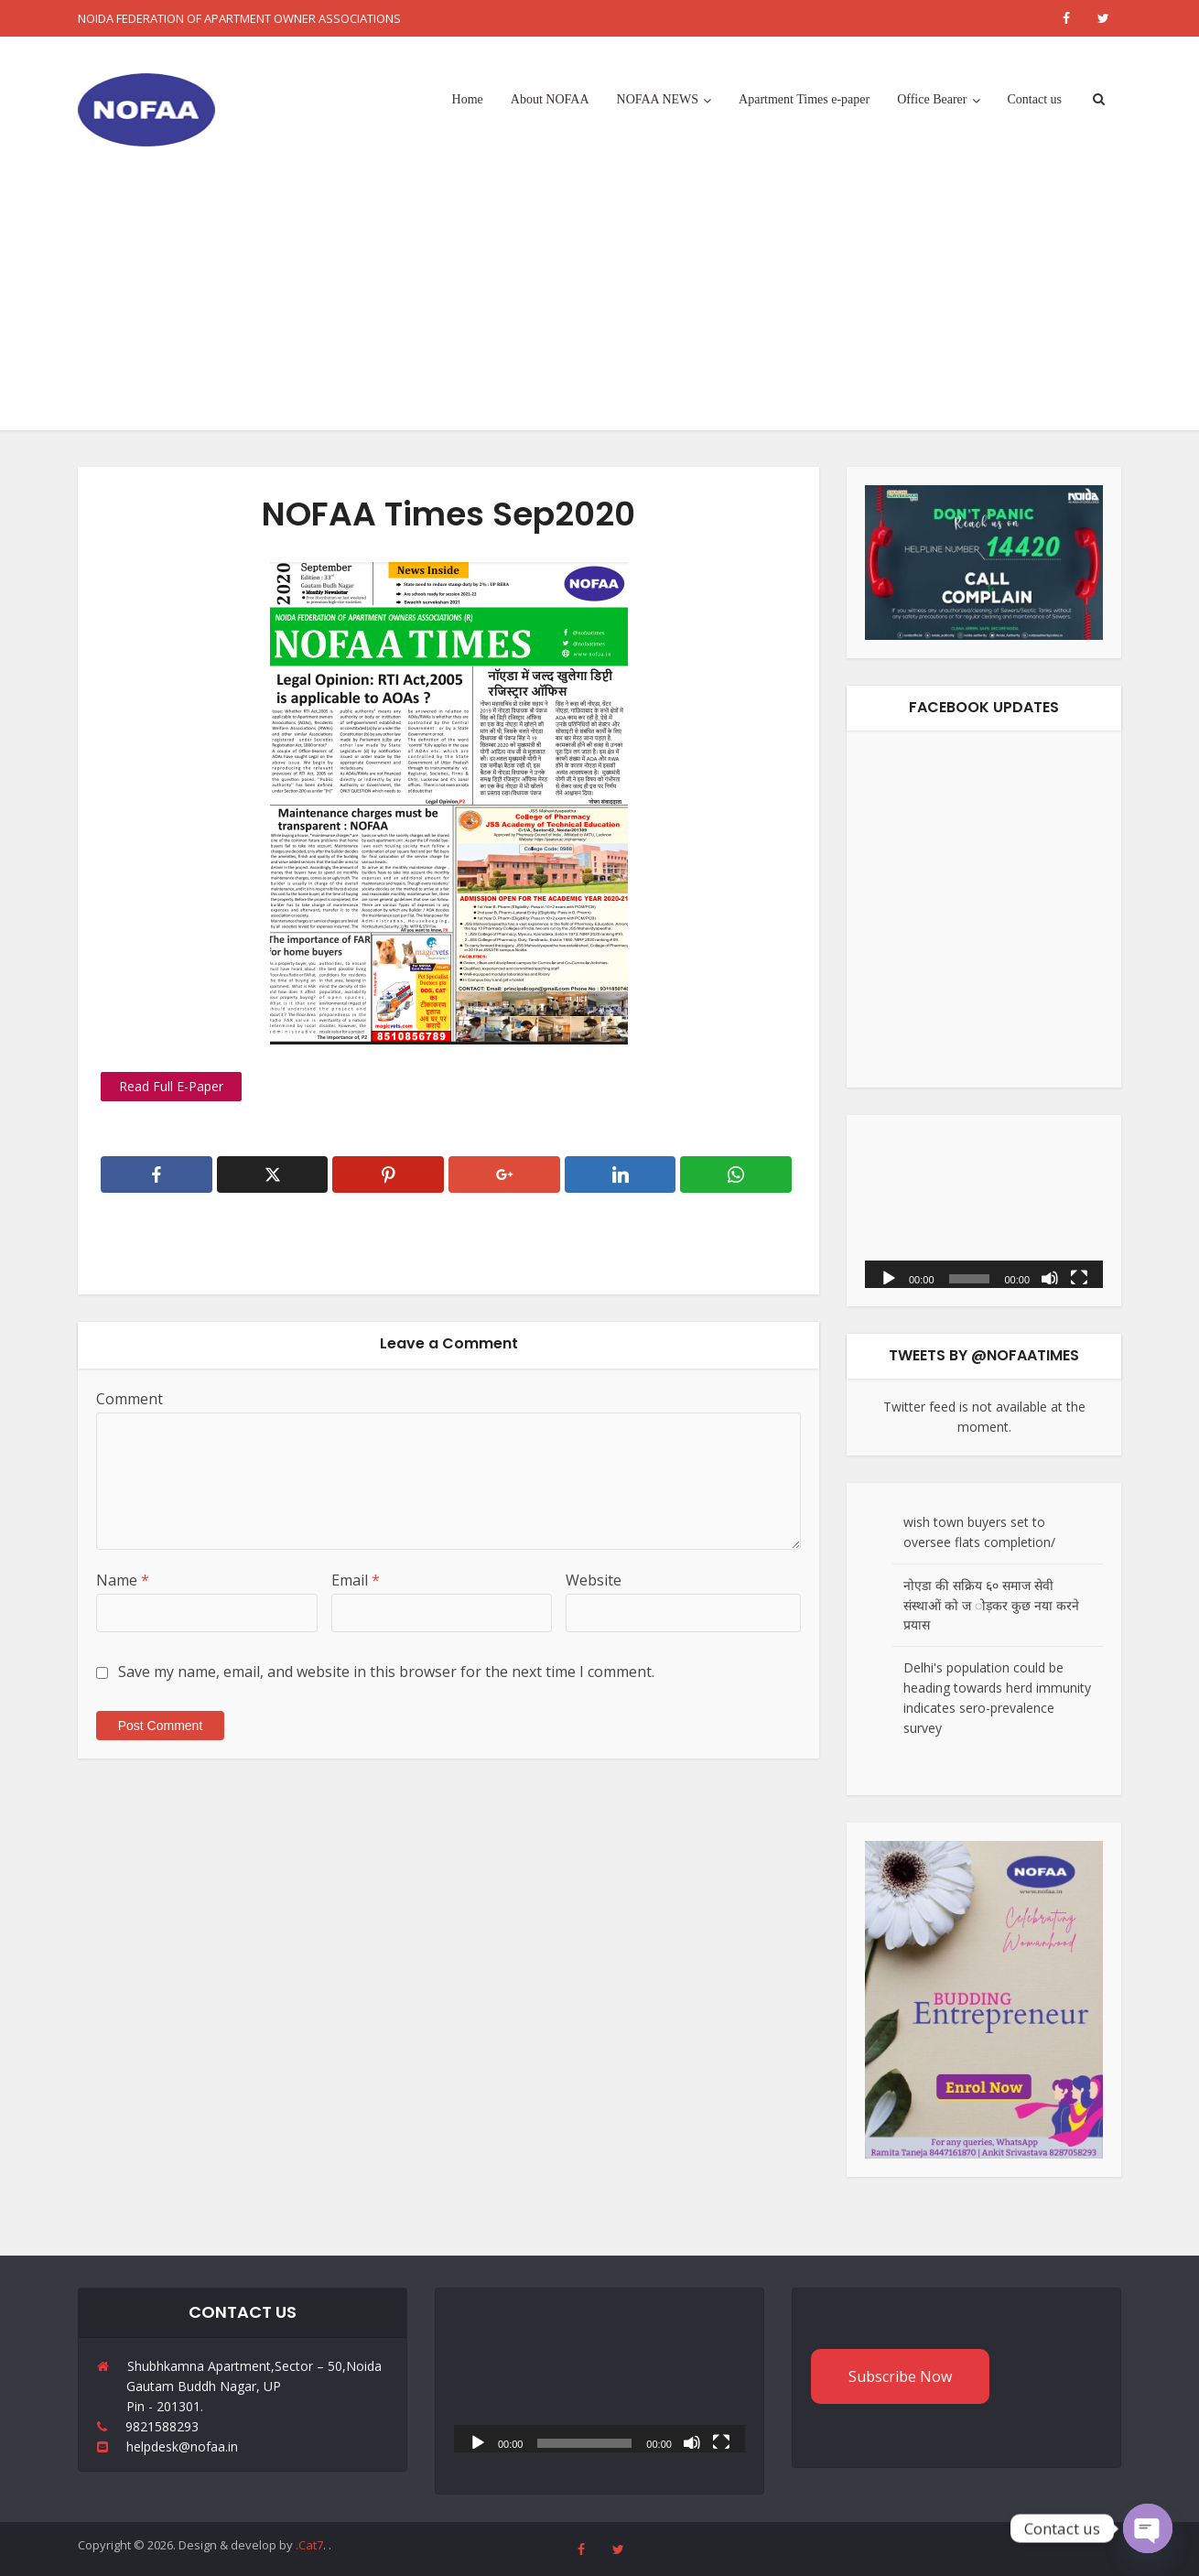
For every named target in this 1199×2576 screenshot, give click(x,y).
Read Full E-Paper (171, 1086)
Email (355, 1580)
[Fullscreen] (1079, 1277)
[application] (984, 1210)
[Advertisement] (599, 302)
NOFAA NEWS (658, 99)
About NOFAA (550, 99)
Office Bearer (932, 99)
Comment (129, 1399)
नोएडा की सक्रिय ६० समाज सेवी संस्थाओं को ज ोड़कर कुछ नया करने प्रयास (991, 1605)
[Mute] (1050, 1277)
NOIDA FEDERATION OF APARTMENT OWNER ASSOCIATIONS (239, 18)
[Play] (889, 1277)
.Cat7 (309, 2545)
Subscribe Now (900, 2376)
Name (122, 1580)
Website (593, 1580)
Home (467, 99)
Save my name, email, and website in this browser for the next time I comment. (386, 1671)
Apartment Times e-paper (804, 99)
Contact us (1035, 99)
